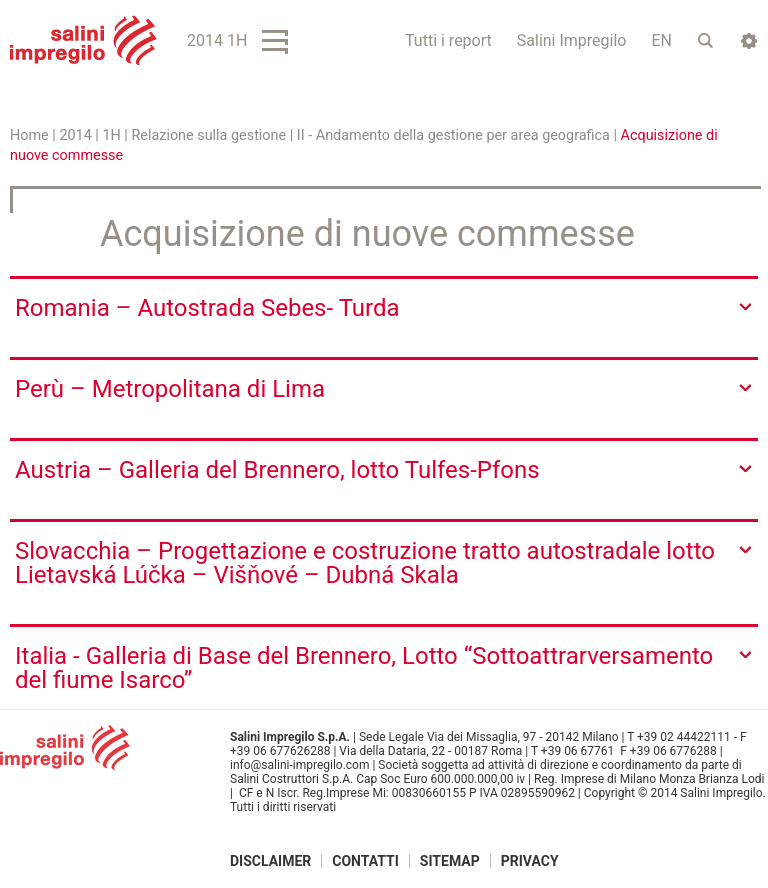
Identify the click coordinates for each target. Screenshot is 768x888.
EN (661, 40)
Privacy (530, 861)
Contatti (365, 861)
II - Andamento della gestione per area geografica (453, 135)
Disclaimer (270, 861)
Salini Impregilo (572, 40)
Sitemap (450, 861)
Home (29, 135)
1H (111, 135)
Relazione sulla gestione (208, 135)
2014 (75, 135)
